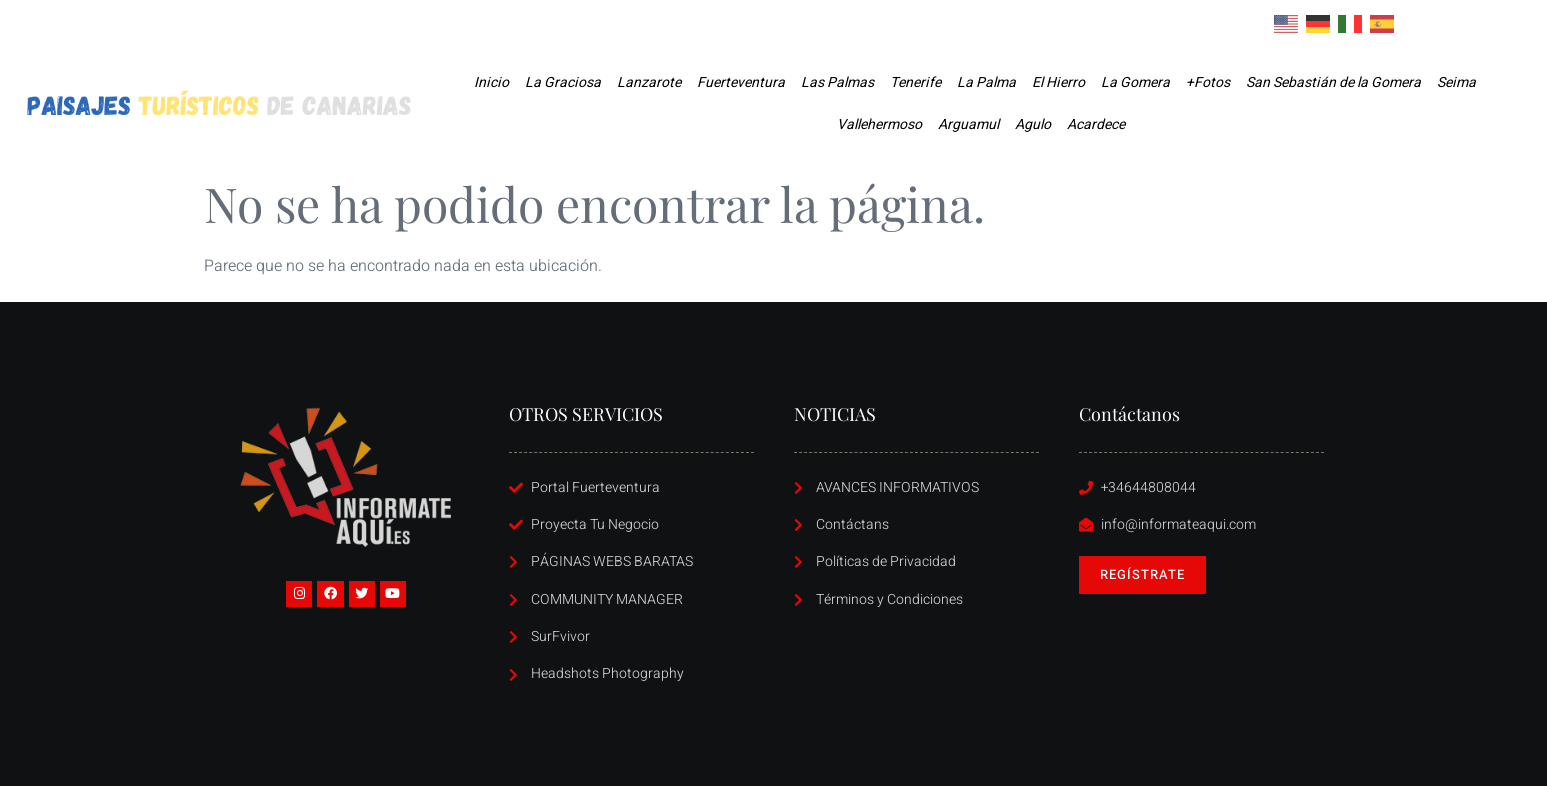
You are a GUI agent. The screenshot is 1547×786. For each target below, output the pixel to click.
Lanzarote (649, 82)
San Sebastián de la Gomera (1333, 82)
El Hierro (1058, 82)
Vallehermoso (879, 124)
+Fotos (1208, 82)
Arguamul (968, 124)
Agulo (1033, 124)
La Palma (986, 82)
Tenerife (915, 82)
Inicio (491, 82)
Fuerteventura (741, 82)
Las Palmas (837, 82)
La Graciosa (563, 82)
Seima (1456, 82)
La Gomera (1135, 82)
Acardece (1096, 124)
